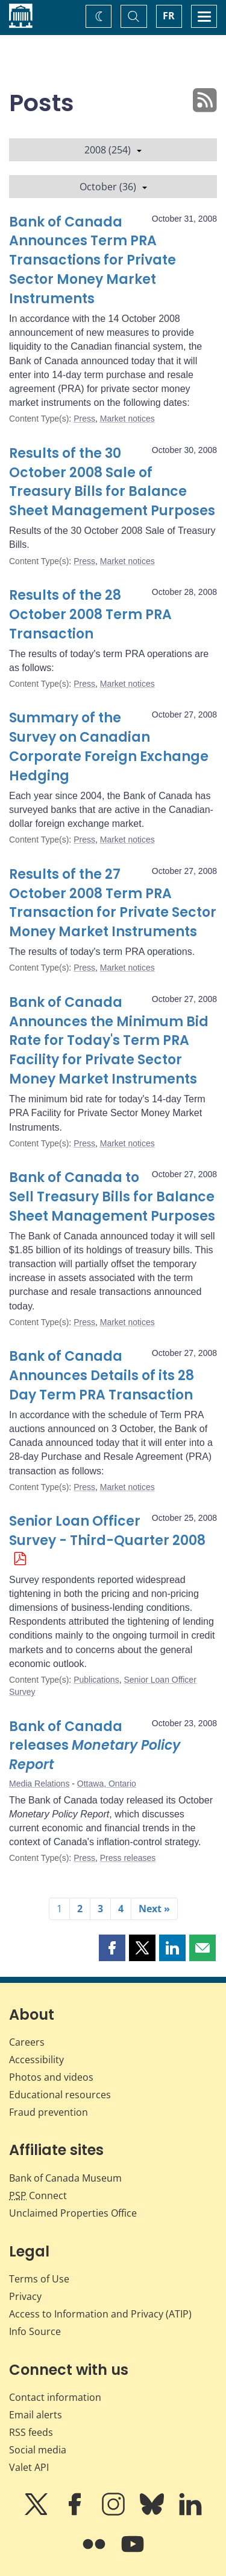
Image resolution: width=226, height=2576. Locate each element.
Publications (96, 1680)
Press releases (128, 1858)
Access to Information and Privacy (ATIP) (100, 2314)
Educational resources (60, 2094)
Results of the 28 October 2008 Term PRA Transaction (90, 614)
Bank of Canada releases (94, 1746)
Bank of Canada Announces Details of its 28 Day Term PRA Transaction (101, 1375)
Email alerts (35, 2414)
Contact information (55, 2397)
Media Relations (39, 1783)
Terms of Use (39, 2278)
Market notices (127, 418)
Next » (154, 1908)
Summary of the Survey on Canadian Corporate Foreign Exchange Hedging (109, 746)
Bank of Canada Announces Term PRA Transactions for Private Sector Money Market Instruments (92, 261)
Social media (37, 2449)
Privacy (25, 2296)
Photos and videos (51, 2077)
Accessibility (36, 2059)
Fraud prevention (48, 2112)
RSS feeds (31, 2432)
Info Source (35, 2331)
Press (84, 418)
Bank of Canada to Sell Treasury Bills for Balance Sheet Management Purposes (112, 1196)
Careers (27, 2042)
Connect (38, 2195)
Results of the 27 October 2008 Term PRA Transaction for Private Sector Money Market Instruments (112, 903)
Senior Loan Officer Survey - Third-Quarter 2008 (107, 1531)
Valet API (29, 2467)
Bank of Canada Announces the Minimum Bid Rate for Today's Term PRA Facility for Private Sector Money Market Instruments (109, 1041)
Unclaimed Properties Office (73, 2213)
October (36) (113, 186)
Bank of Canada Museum (65, 2178)
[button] (112, 1948)
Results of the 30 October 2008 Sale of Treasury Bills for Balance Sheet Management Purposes (112, 482)
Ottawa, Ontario (106, 1783)
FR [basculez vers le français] (169, 15)
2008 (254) (113, 149)
